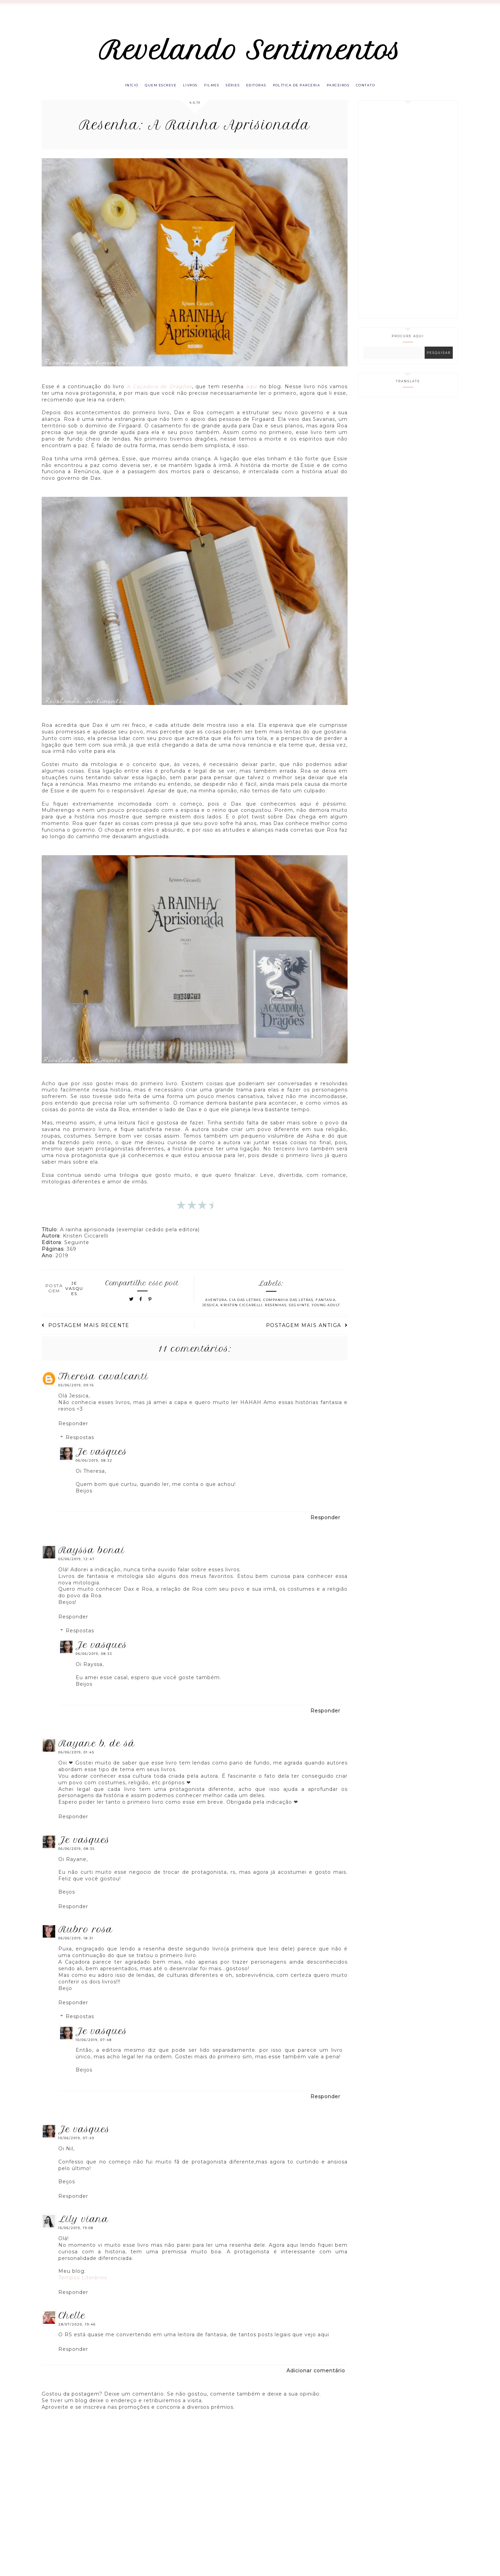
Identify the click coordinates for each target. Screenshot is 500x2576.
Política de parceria (302, 91)
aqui (252, 393)
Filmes (208, 91)
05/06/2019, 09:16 (76, 1392)
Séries (232, 91)
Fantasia (325, 1307)
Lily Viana (83, 2226)
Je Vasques (101, 1458)
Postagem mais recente (85, 1332)
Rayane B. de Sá (96, 1750)
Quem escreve (151, 91)
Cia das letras (245, 1307)
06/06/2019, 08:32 (94, 1467)
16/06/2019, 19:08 (75, 2235)
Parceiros (347, 91)
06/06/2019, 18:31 (75, 1945)
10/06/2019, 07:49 (76, 2145)
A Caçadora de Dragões (159, 393)
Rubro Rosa (85, 1936)
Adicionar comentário (315, 2377)
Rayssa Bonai (91, 1557)
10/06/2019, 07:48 (94, 2046)
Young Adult (326, 1312)
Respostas (80, 1444)
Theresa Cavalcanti (103, 1383)
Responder (73, 1430)
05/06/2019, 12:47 (76, 1566)
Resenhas (275, 1312)
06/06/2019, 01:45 (76, 1759)
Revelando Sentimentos (250, 52)
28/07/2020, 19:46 (77, 2331)
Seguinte (299, 1312)
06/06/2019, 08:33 (94, 1661)
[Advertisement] (408, 216)
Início (119, 91)
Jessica (210, 1312)
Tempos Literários (82, 2284)
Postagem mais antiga (307, 1332)
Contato (378, 91)
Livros (184, 91)
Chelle (71, 2322)
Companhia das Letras (288, 1307)
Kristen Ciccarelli (241, 1312)
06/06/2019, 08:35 (76, 1855)
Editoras (258, 91)
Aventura (216, 1307)
